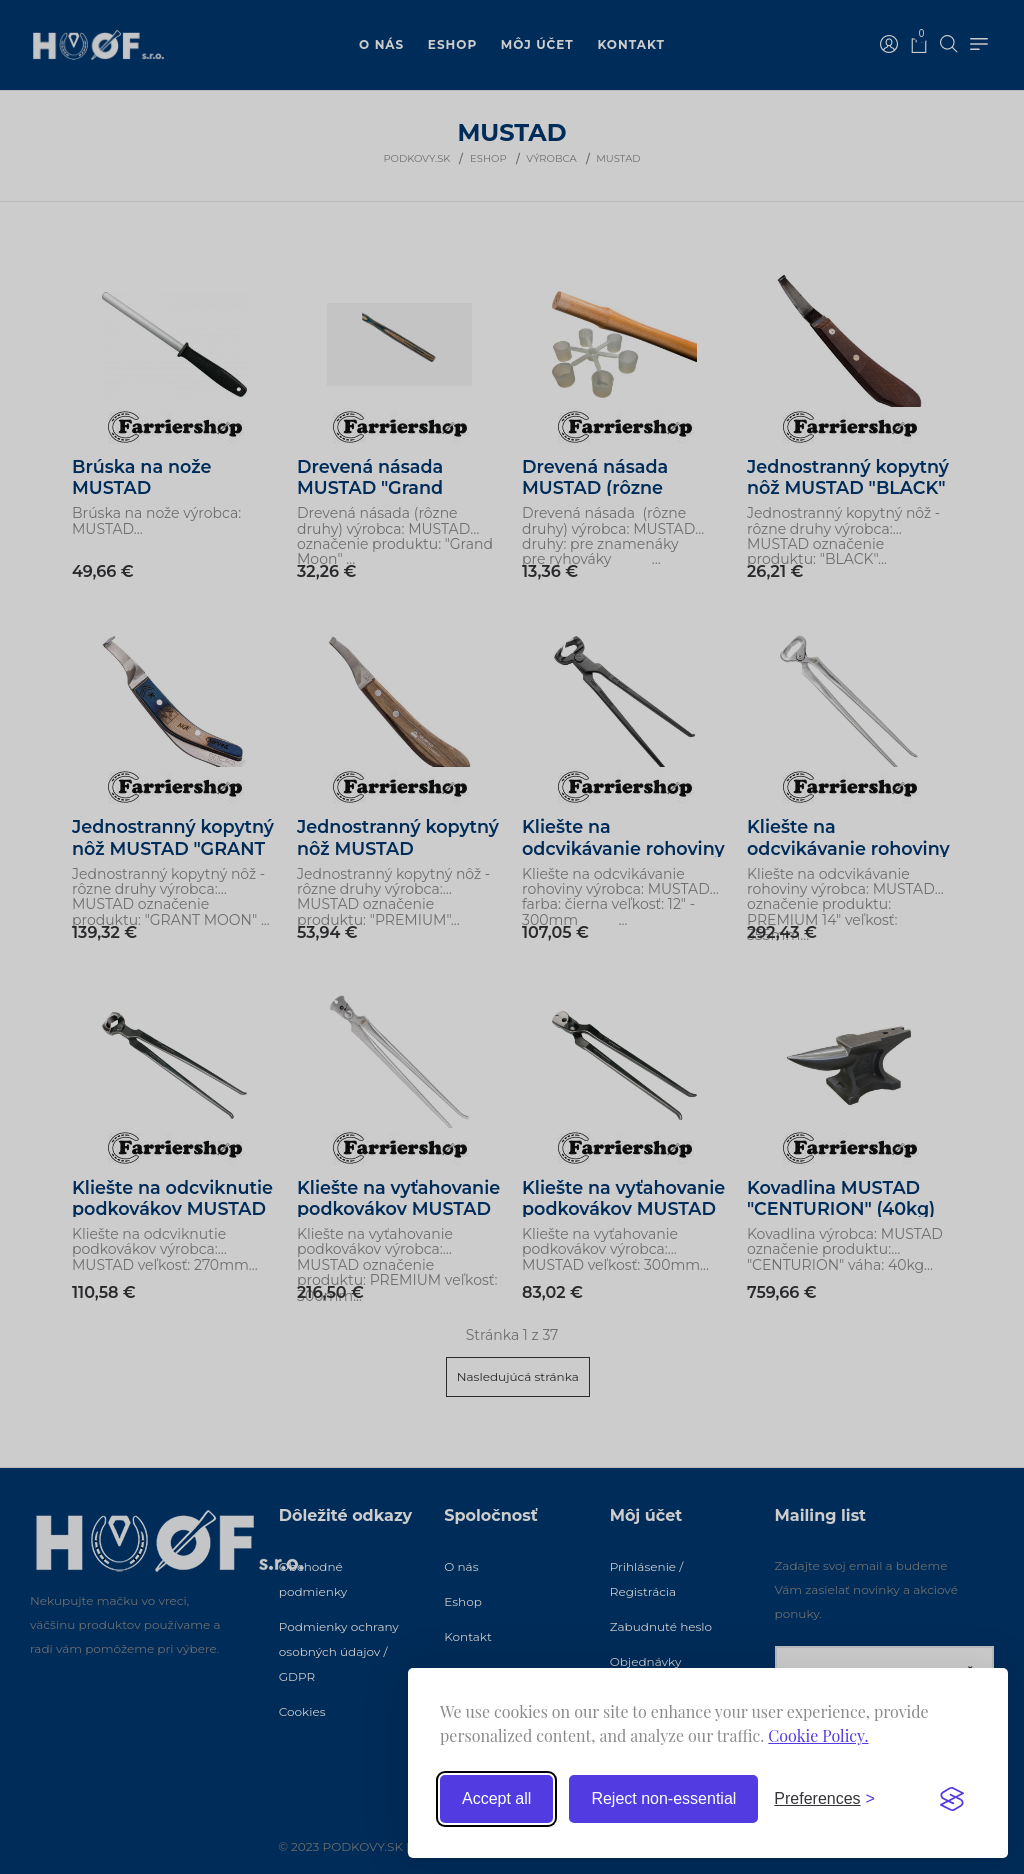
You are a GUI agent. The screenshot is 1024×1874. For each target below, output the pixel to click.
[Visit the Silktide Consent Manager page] (952, 1799)
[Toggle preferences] (824, 1799)
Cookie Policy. (818, 1735)
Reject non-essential (663, 1798)
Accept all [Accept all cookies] (496, 1798)
